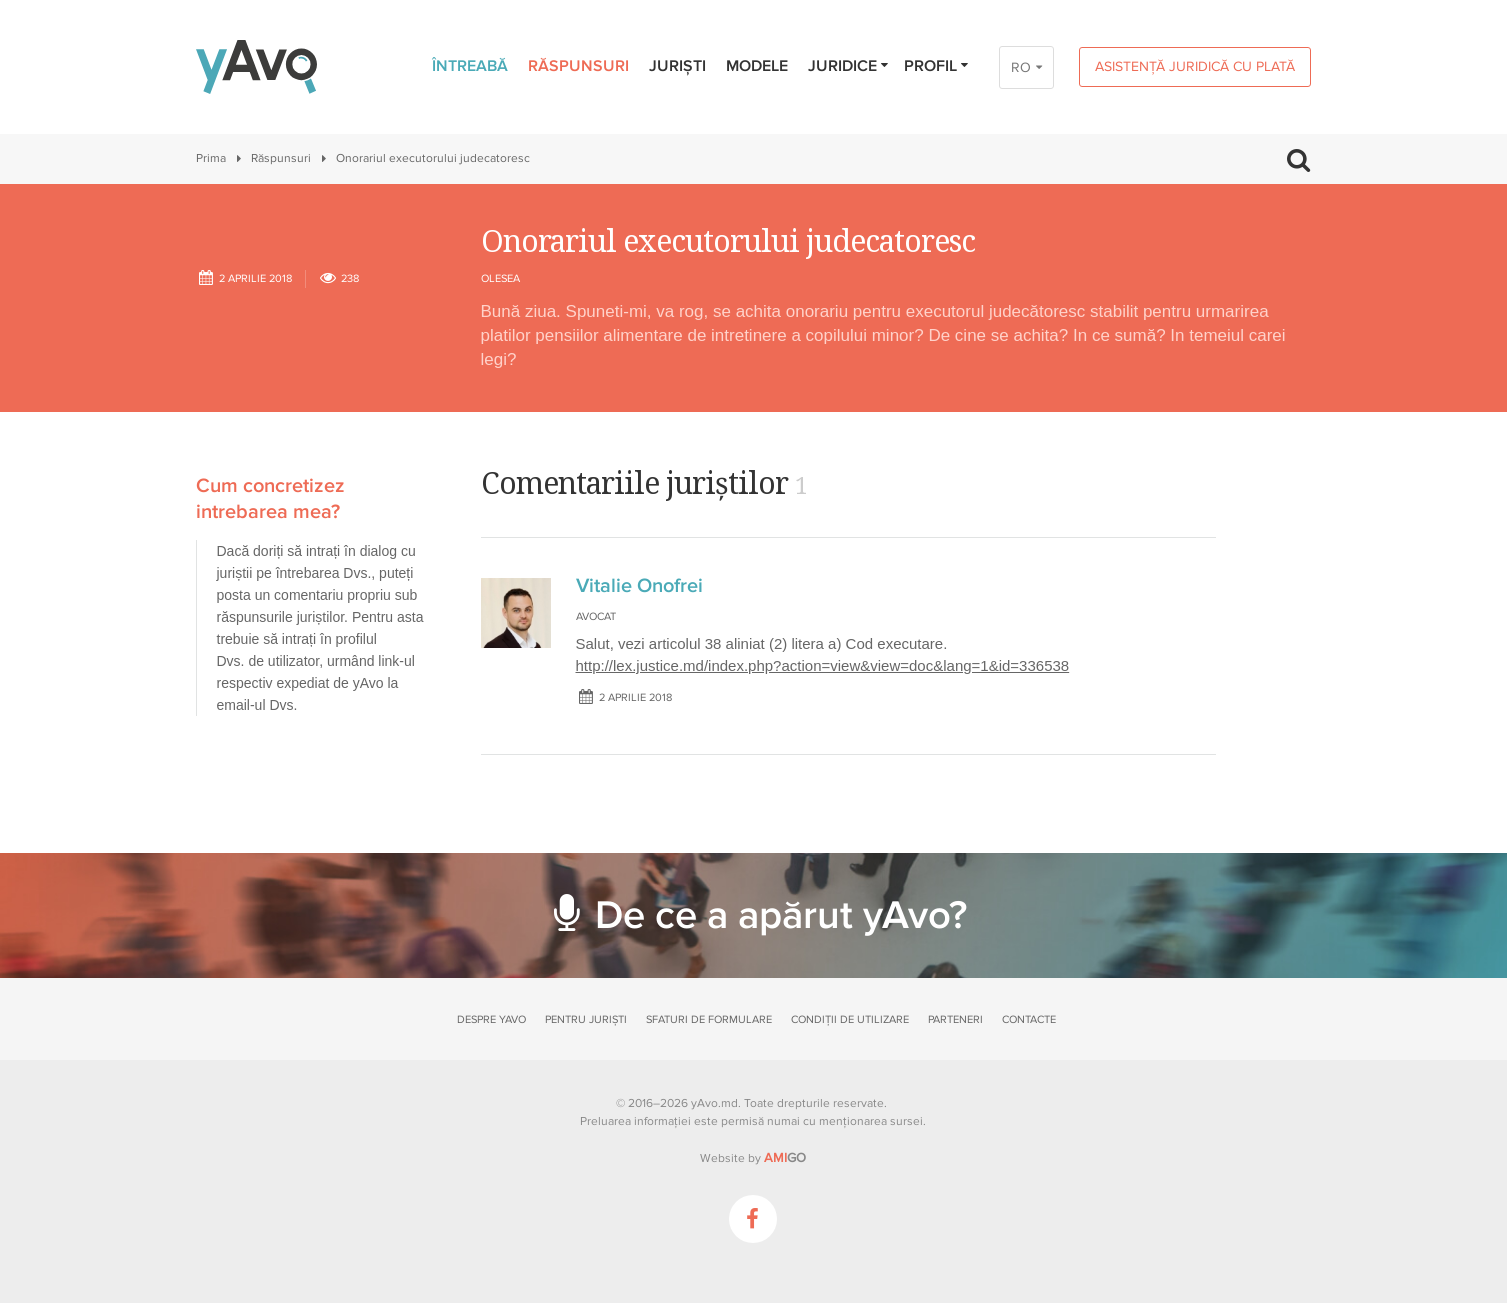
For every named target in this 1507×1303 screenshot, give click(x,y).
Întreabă (470, 66)
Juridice (849, 66)
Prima (211, 158)
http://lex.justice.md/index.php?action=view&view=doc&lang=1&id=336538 (823, 665)
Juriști (677, 66)
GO (785, 1158)
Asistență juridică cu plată (1195, 66)
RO (1021, 67)
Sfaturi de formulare (709, 1019)
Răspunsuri (578, 66)
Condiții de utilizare (850, 1019)
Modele (757, 66)
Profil (937, 66)
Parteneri (955, 1019)
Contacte (1029, 1019)
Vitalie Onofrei (639, 586)
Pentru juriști (586, 1019)
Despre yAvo (491, 1019)
